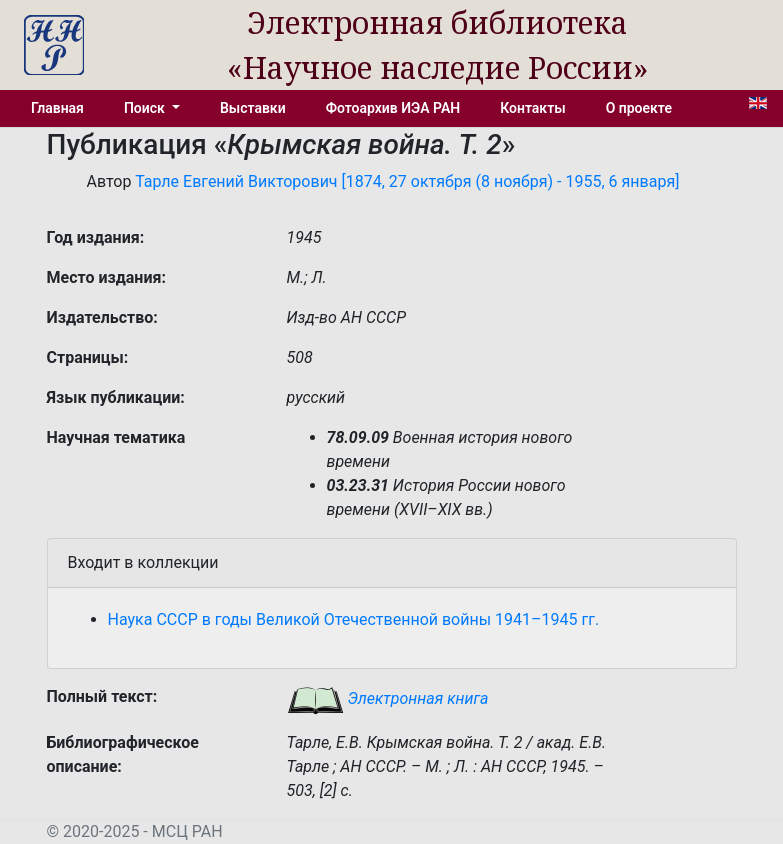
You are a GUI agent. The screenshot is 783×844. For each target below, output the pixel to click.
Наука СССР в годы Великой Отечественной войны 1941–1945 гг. (354, 619)
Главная (57, 108)
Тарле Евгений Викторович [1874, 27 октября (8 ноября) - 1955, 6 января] (407, 181)
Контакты (532, 108)
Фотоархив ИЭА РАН (393, 108)
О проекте (639, 108)
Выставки (253, 108)
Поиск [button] (146, 108)
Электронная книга (388, 698)
